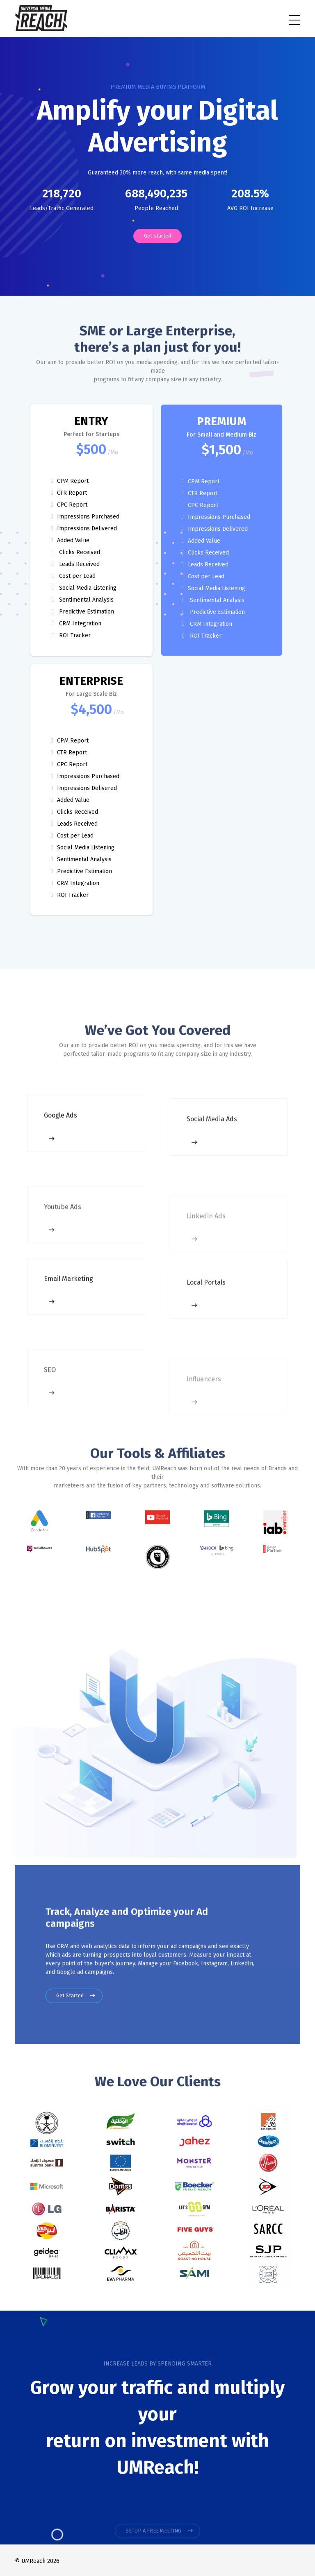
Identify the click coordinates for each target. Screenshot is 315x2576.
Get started (157, 236)
